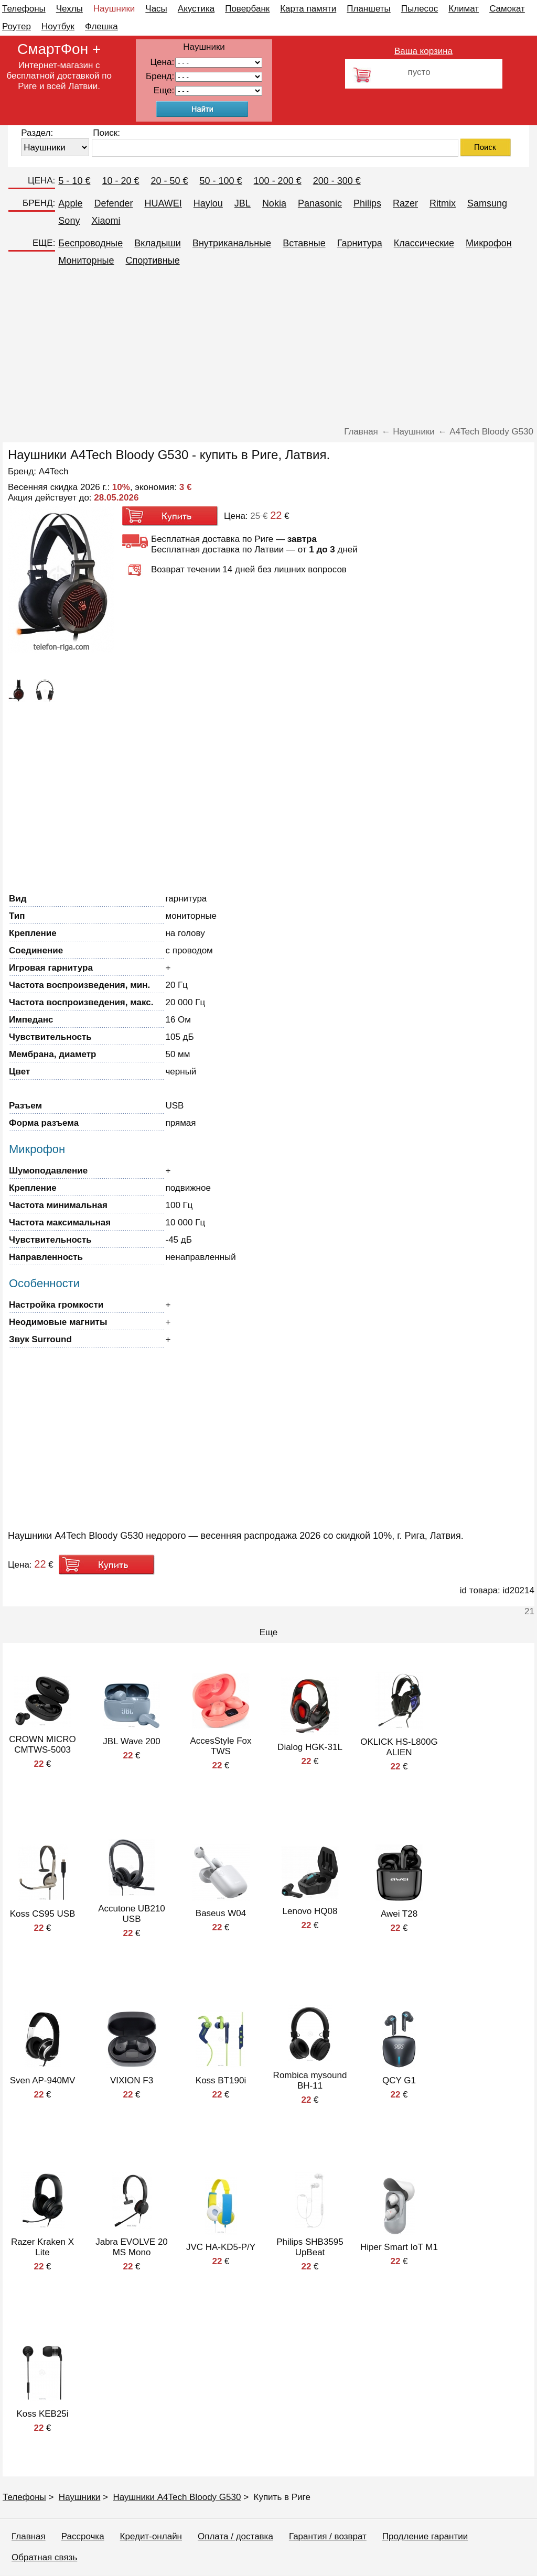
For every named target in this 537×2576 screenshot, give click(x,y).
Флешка (101, 26)
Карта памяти (308, 9)
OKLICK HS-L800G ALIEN (398, 1747)
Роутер (16, 26)
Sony (69, 220)
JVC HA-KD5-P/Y (220, 2247)
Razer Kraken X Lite (42, 2247)
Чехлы (69, 9)
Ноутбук (57, 26)
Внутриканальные (231, 243)
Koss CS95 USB (43, 1914)
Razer (405, 203)
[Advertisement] (268, 348)
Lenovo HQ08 (310, 1911)
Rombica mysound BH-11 (310, 2080)
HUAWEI (162, 203)
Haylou (208, 203)
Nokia (274, 203)
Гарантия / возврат (328, 2536)
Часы (156, 9)
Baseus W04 (221, 1913)
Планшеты (369, 9)
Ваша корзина (423, 51)
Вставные (304, 243)
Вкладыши (157, 243)
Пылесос (419, 9)
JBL (242, 203)
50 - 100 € (221, 181)
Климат (463, 9)
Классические (424, 243)
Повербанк (247, 9)
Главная (29, 2536)
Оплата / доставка (235, 2536)
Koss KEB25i (42, 2414)
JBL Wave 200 (131, 1741)
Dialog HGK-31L (309, 1747)
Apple (70, 203)
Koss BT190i (221, 2080)
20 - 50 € (169, 181)
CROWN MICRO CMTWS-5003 (42, 1744)
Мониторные (86, 260)
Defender (113, 203)
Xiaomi (105, 220)
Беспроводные (90, 243)
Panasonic (320, 203)
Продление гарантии (425, 2536)
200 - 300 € (337, 181)
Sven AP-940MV (43, 2080)
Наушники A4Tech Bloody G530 (177, 2497)
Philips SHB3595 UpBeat (309, 2247)
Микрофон (489, 243)
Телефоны (24, 9)
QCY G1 (399, 2080)
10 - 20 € (120, 181)
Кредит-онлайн (151, 2536)
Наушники (114, 9)
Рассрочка (82, 2536)
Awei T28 (399, 1914)
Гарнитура (359, 243)
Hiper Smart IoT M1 (399, 2247)
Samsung (487, 203)
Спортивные (153, 260)
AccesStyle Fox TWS (220, 1746)
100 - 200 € (278, 181)
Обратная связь (44, 2557)
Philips (367, 203)
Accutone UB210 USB (131, 1914)
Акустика (196, 9)
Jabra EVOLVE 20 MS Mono (131, 2247)
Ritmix (442, 203)
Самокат (507, 9)
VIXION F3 (131, 2080)
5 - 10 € (74, 181)
